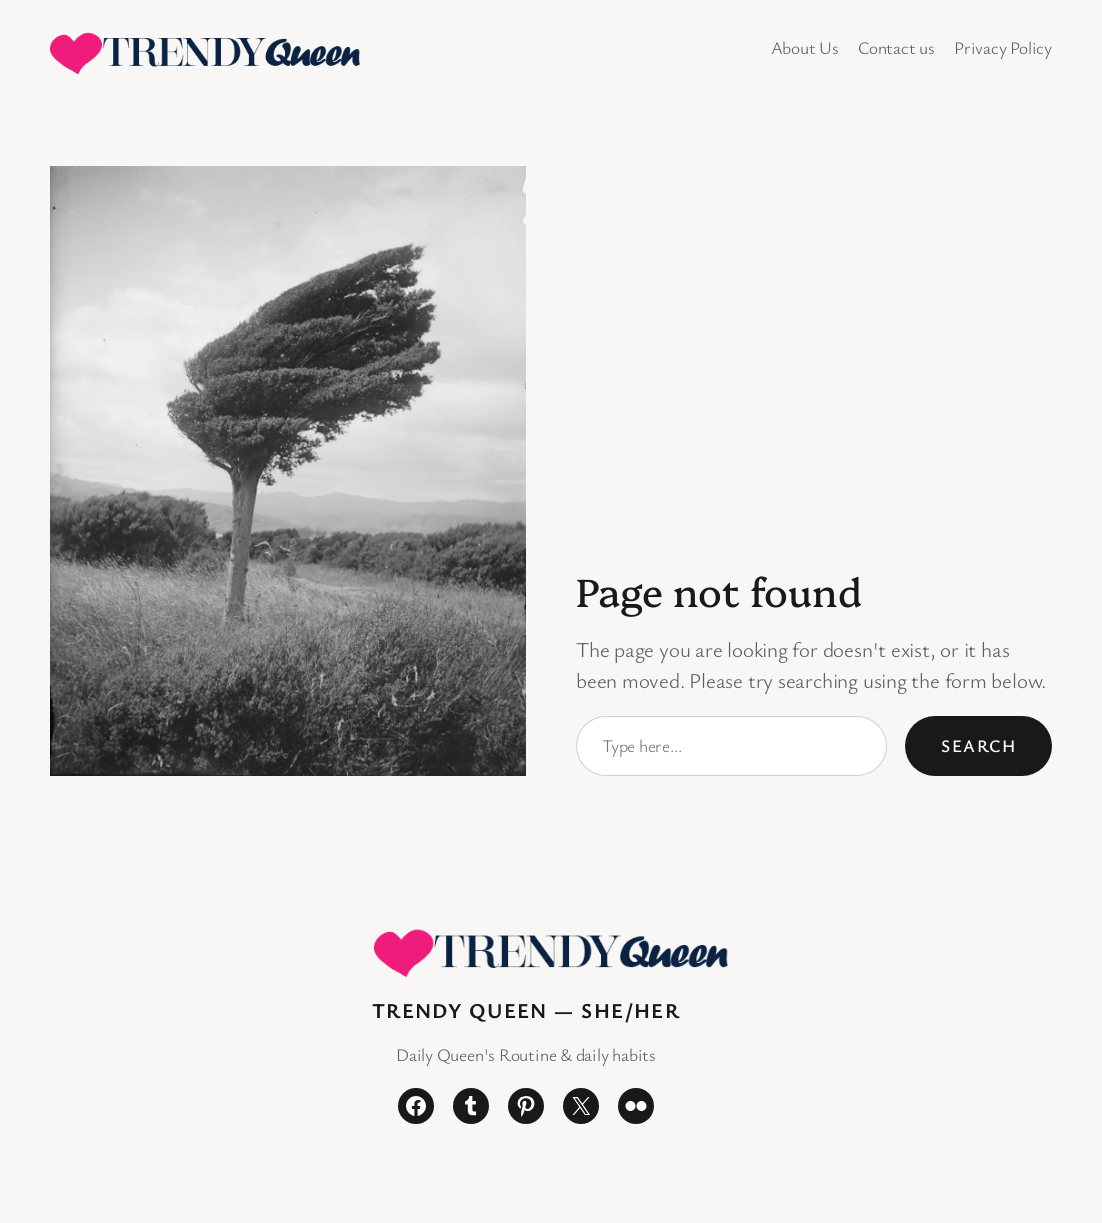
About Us (805, 47)
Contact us (896, 47)
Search (978, 745)
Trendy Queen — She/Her (526, 1010)
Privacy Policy (1003, 47)
